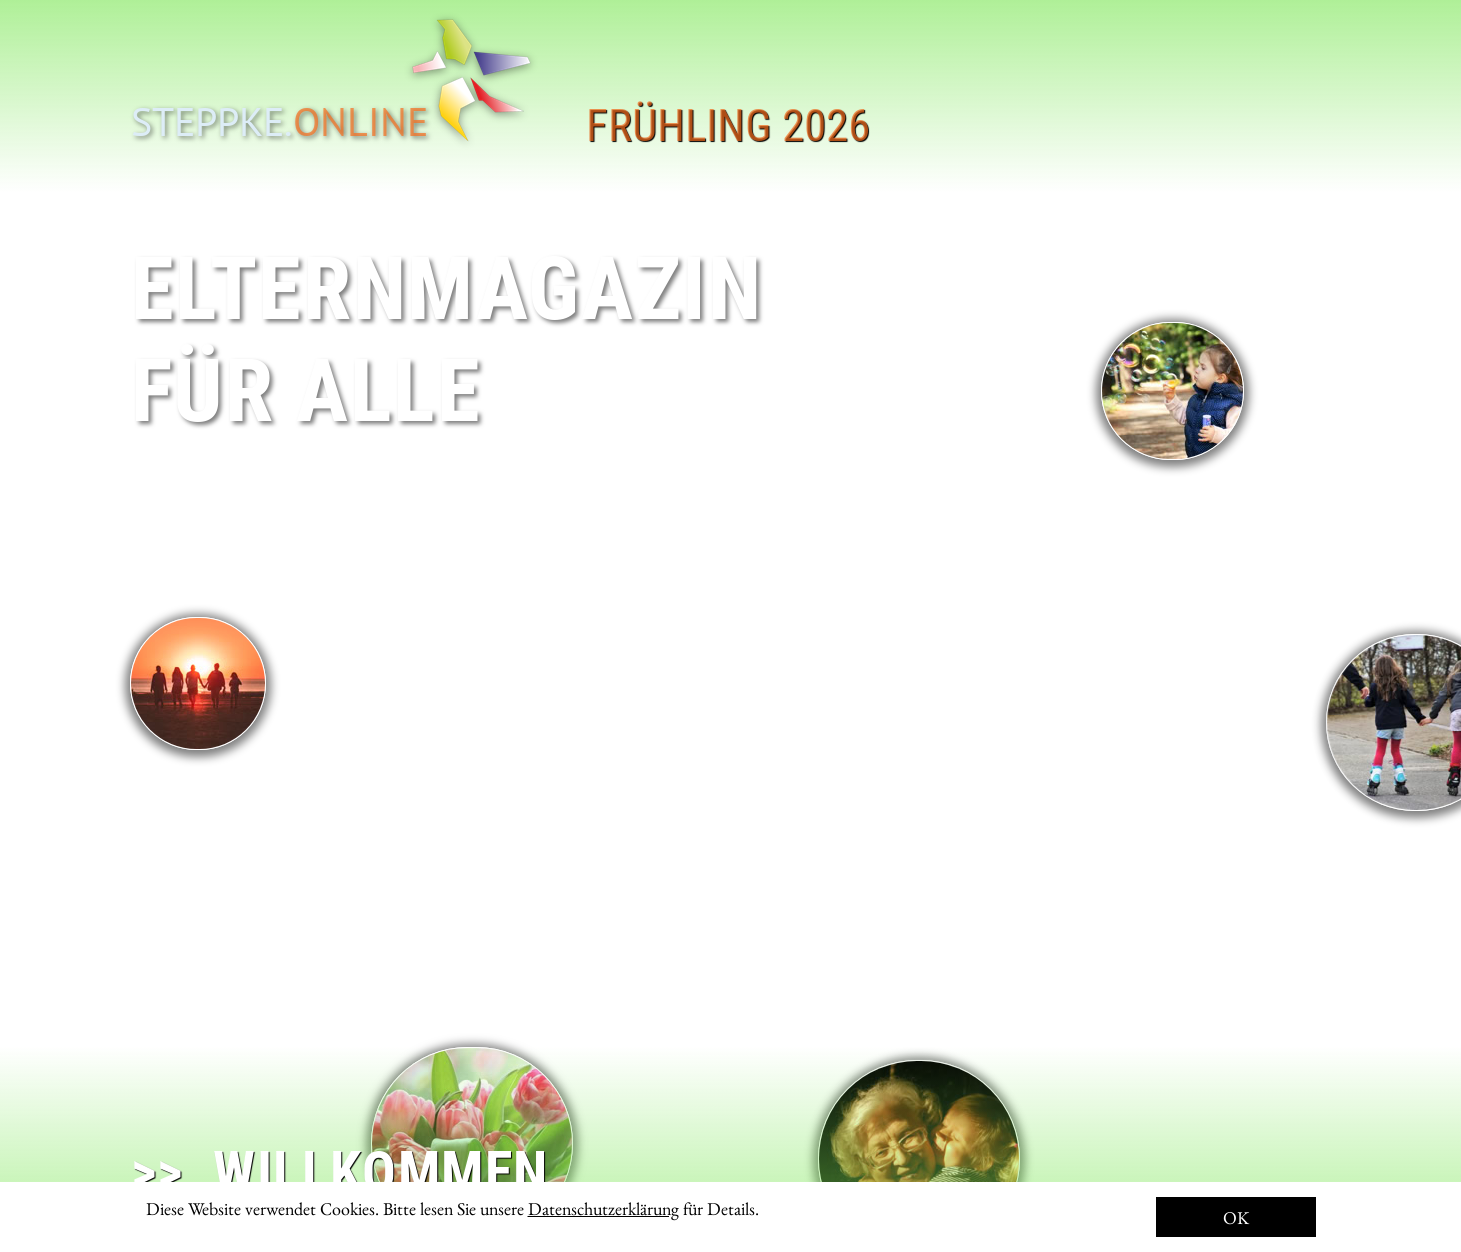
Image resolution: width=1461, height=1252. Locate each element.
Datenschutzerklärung (603, 1208)
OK (1236, 1217)
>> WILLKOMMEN (340, 1172)
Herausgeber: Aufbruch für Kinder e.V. (1124, 1190)
